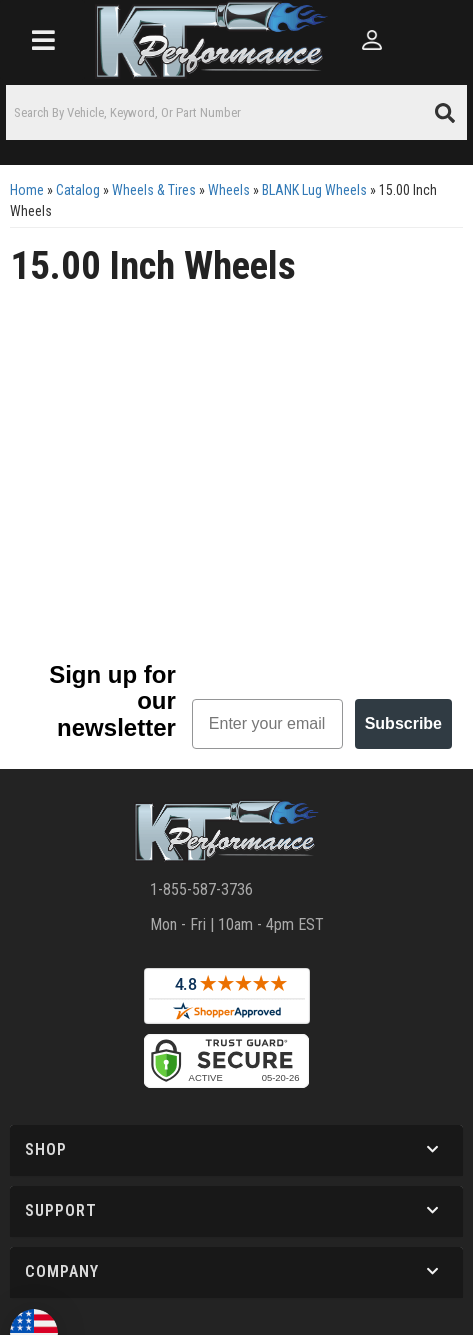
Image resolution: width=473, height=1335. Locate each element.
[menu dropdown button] (42, 40)
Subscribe (403, 723)
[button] (236, 112)
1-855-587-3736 (201, 889)
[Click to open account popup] (372, 40)
